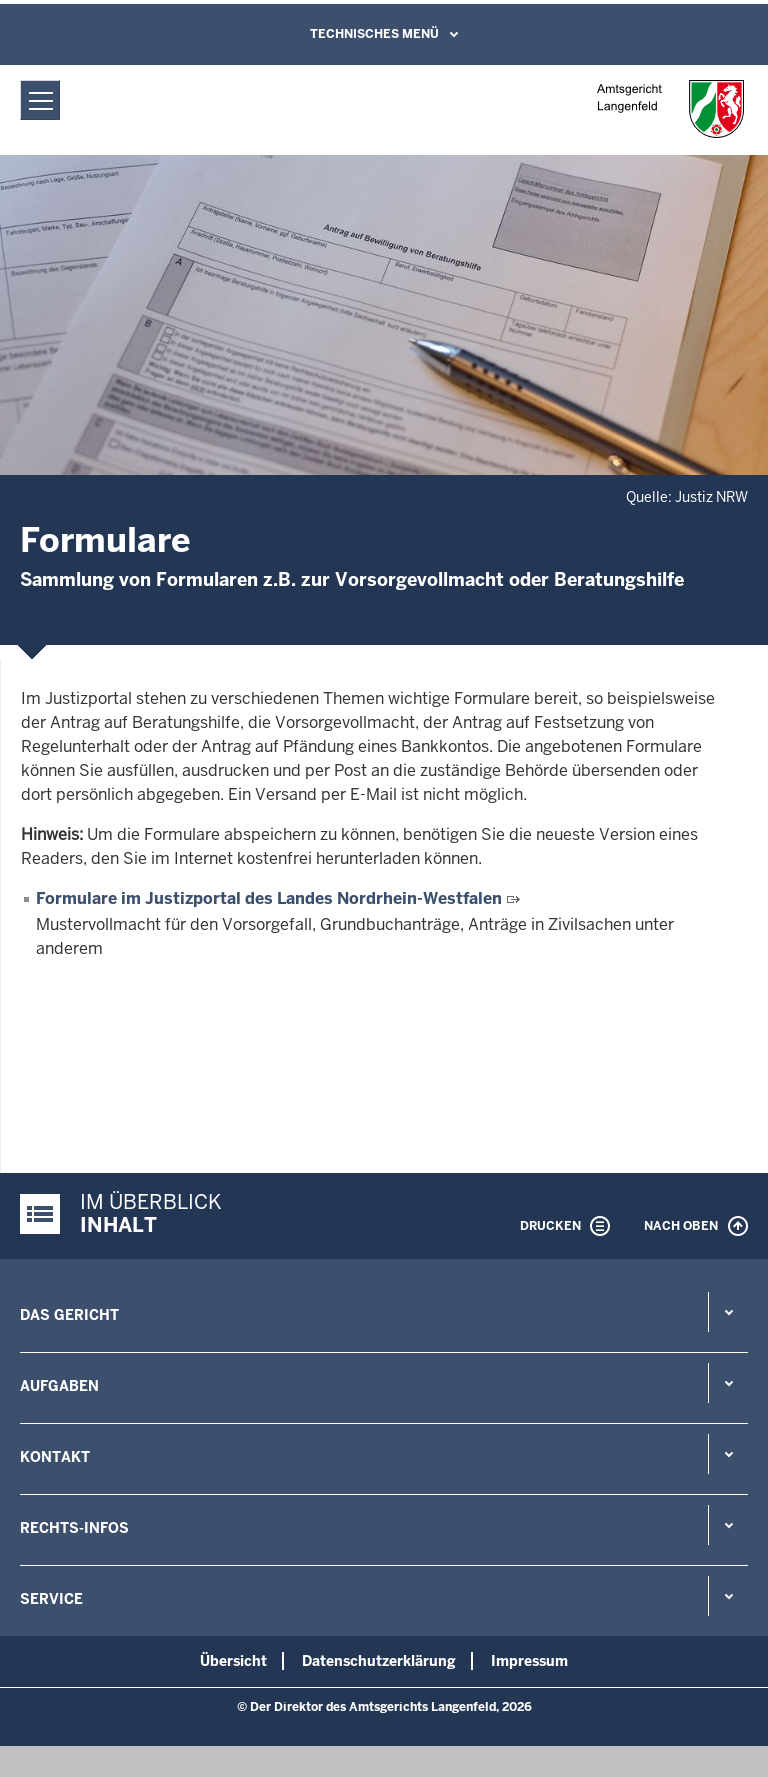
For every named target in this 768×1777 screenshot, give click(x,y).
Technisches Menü (374, 34)
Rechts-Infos (74, 1528)
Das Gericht (69, 1315)
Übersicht (233, 1661)
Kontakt (55, 1457)
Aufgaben (59, 1386)
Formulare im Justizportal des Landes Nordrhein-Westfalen (269, 898)
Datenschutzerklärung (379, 1661)
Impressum (529, 1661)
